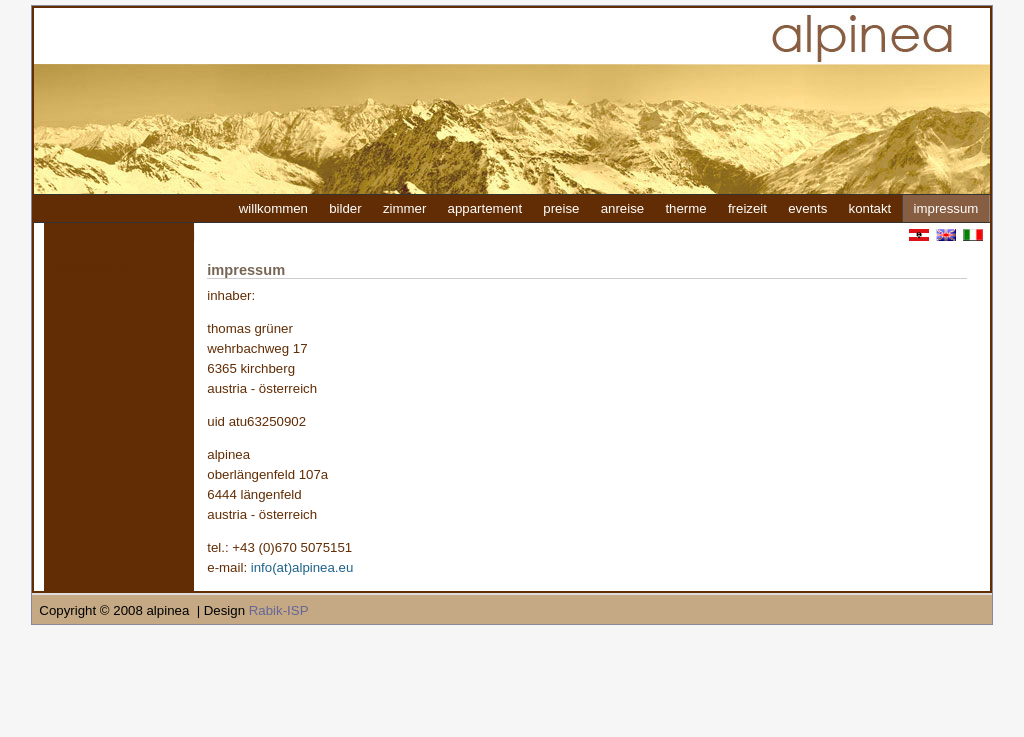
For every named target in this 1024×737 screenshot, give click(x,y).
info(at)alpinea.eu (302, 567)
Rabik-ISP (279, 610)
